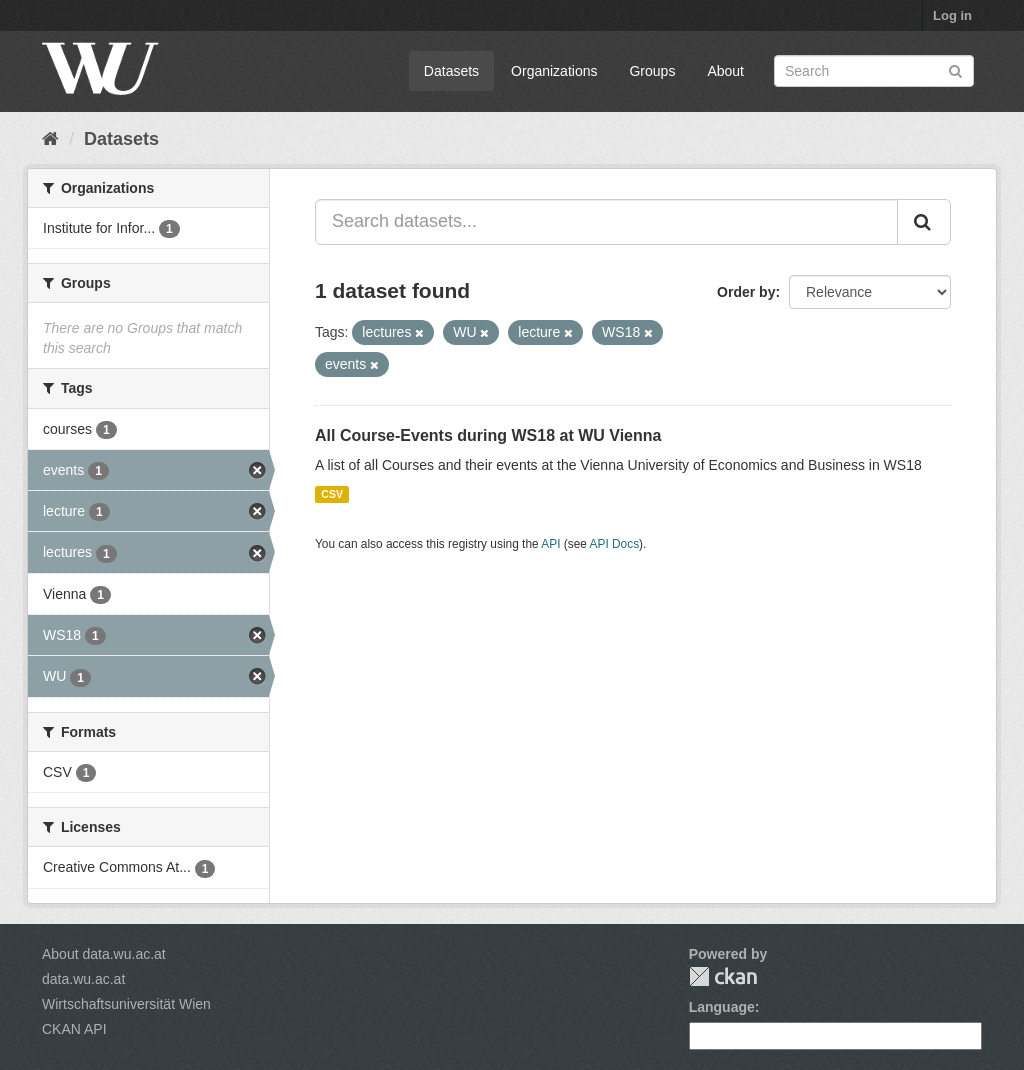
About (725, 71)
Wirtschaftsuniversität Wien (126, 1004)
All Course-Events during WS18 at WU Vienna (488, 435)
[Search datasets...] (606, 222)
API (550, 544)
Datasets (451, 71)
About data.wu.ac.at (104, 954)
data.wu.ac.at (83, 979)
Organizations (554, 71)
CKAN (723, 976)
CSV (332, 494)
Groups (652, 71)
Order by (746, 292)
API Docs (615, 544)
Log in (952, 15)
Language (722, 1007)
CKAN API (74, 1029)
